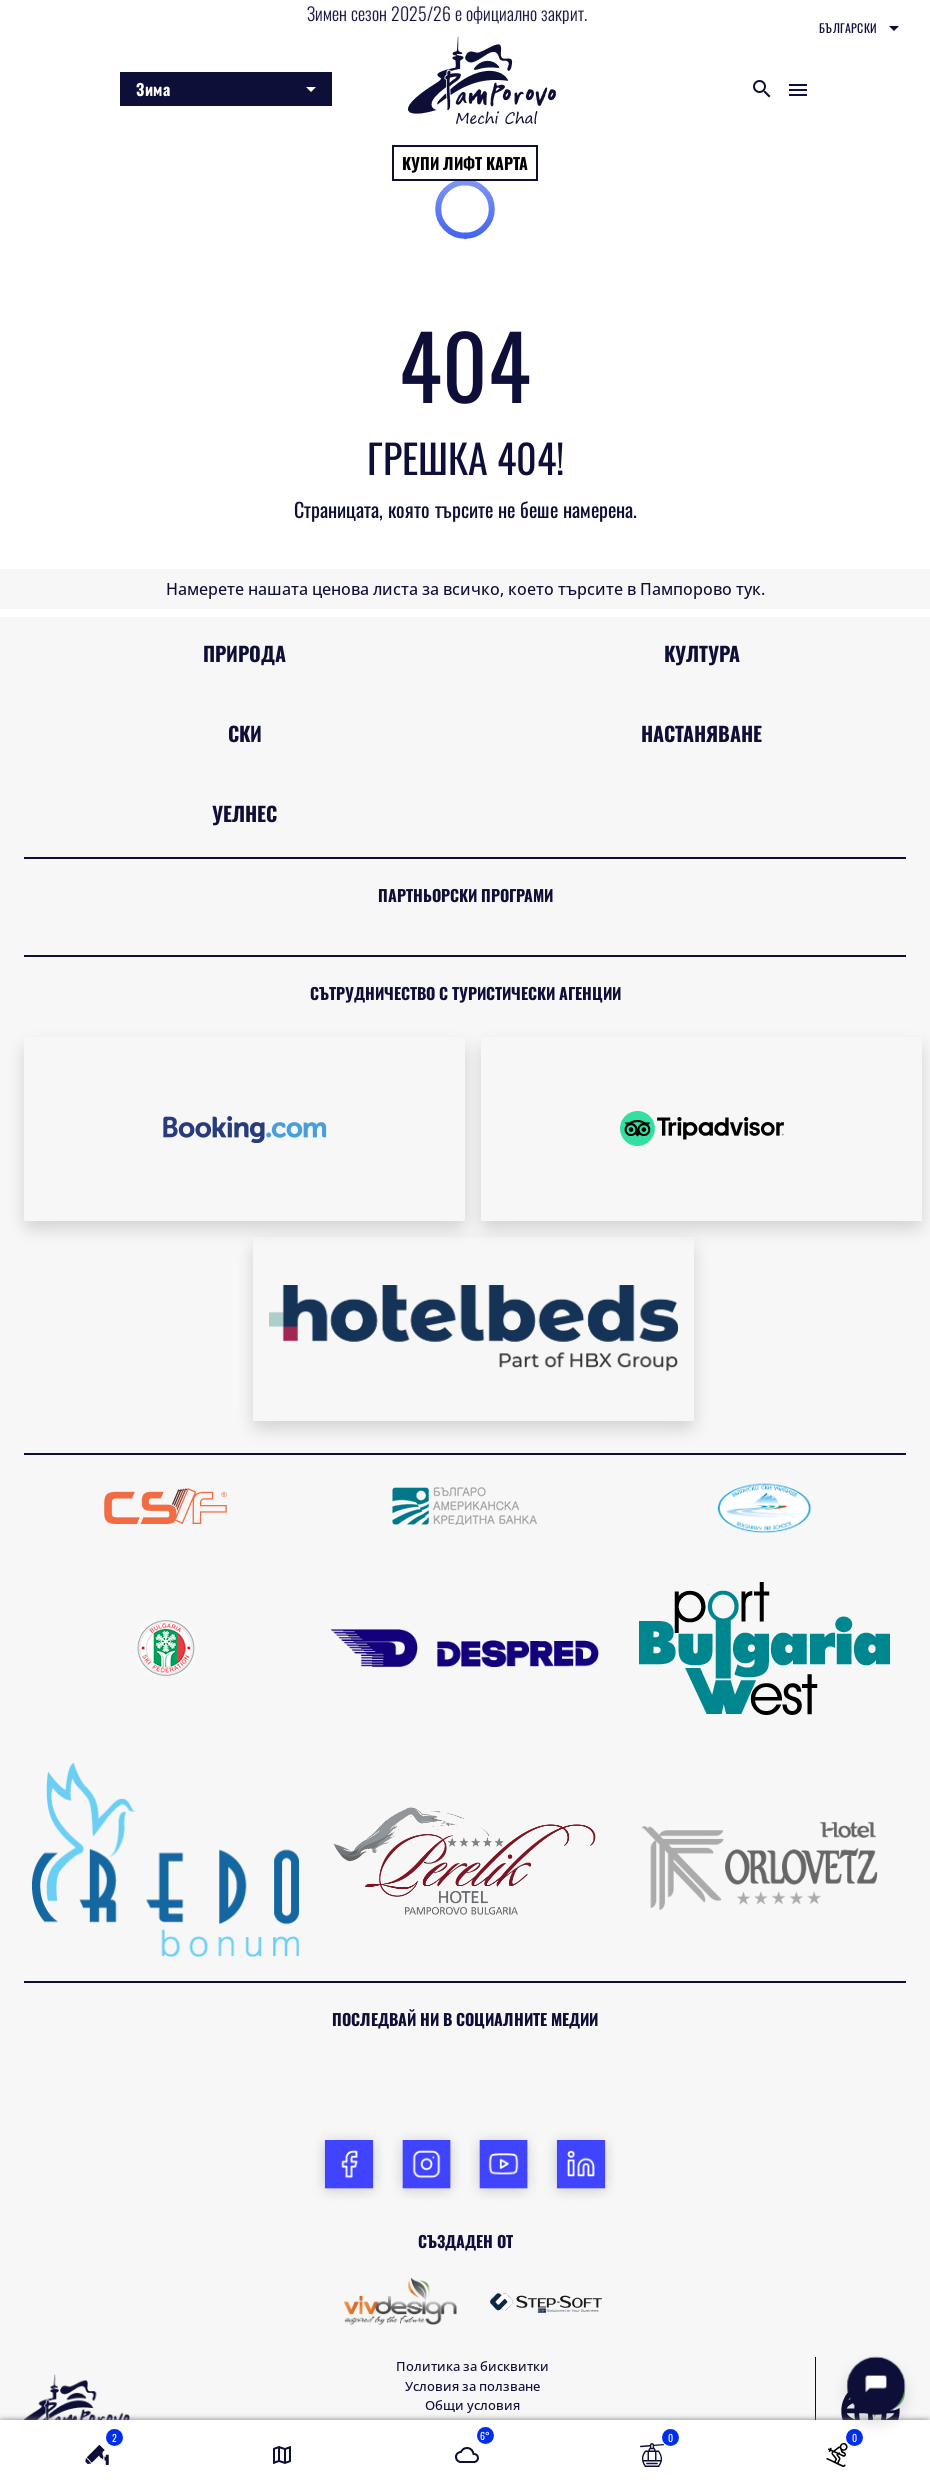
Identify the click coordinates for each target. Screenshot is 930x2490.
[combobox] (859, 28)
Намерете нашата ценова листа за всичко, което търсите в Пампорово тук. (465, 589)
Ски (245, 733)
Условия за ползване (472, 2386)
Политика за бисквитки (472, 2366)
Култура (702, 653)
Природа (244, 653)
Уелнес (244, 813)
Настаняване (701, 733)
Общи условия (472, 2405)
